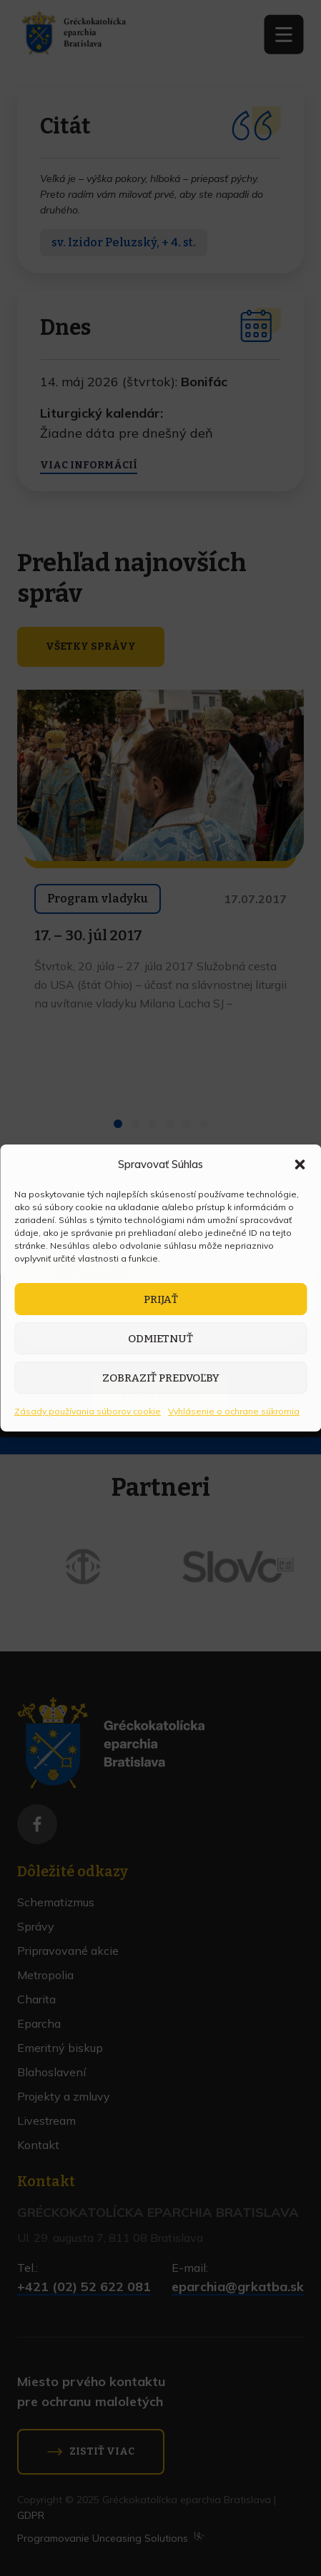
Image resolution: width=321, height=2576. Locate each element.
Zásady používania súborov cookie (87, 1411)
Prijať (161, 1299)
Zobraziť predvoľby (160, 1378)
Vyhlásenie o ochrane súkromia (234, 1411)
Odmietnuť (160, 1338)
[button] (299, 1164)
